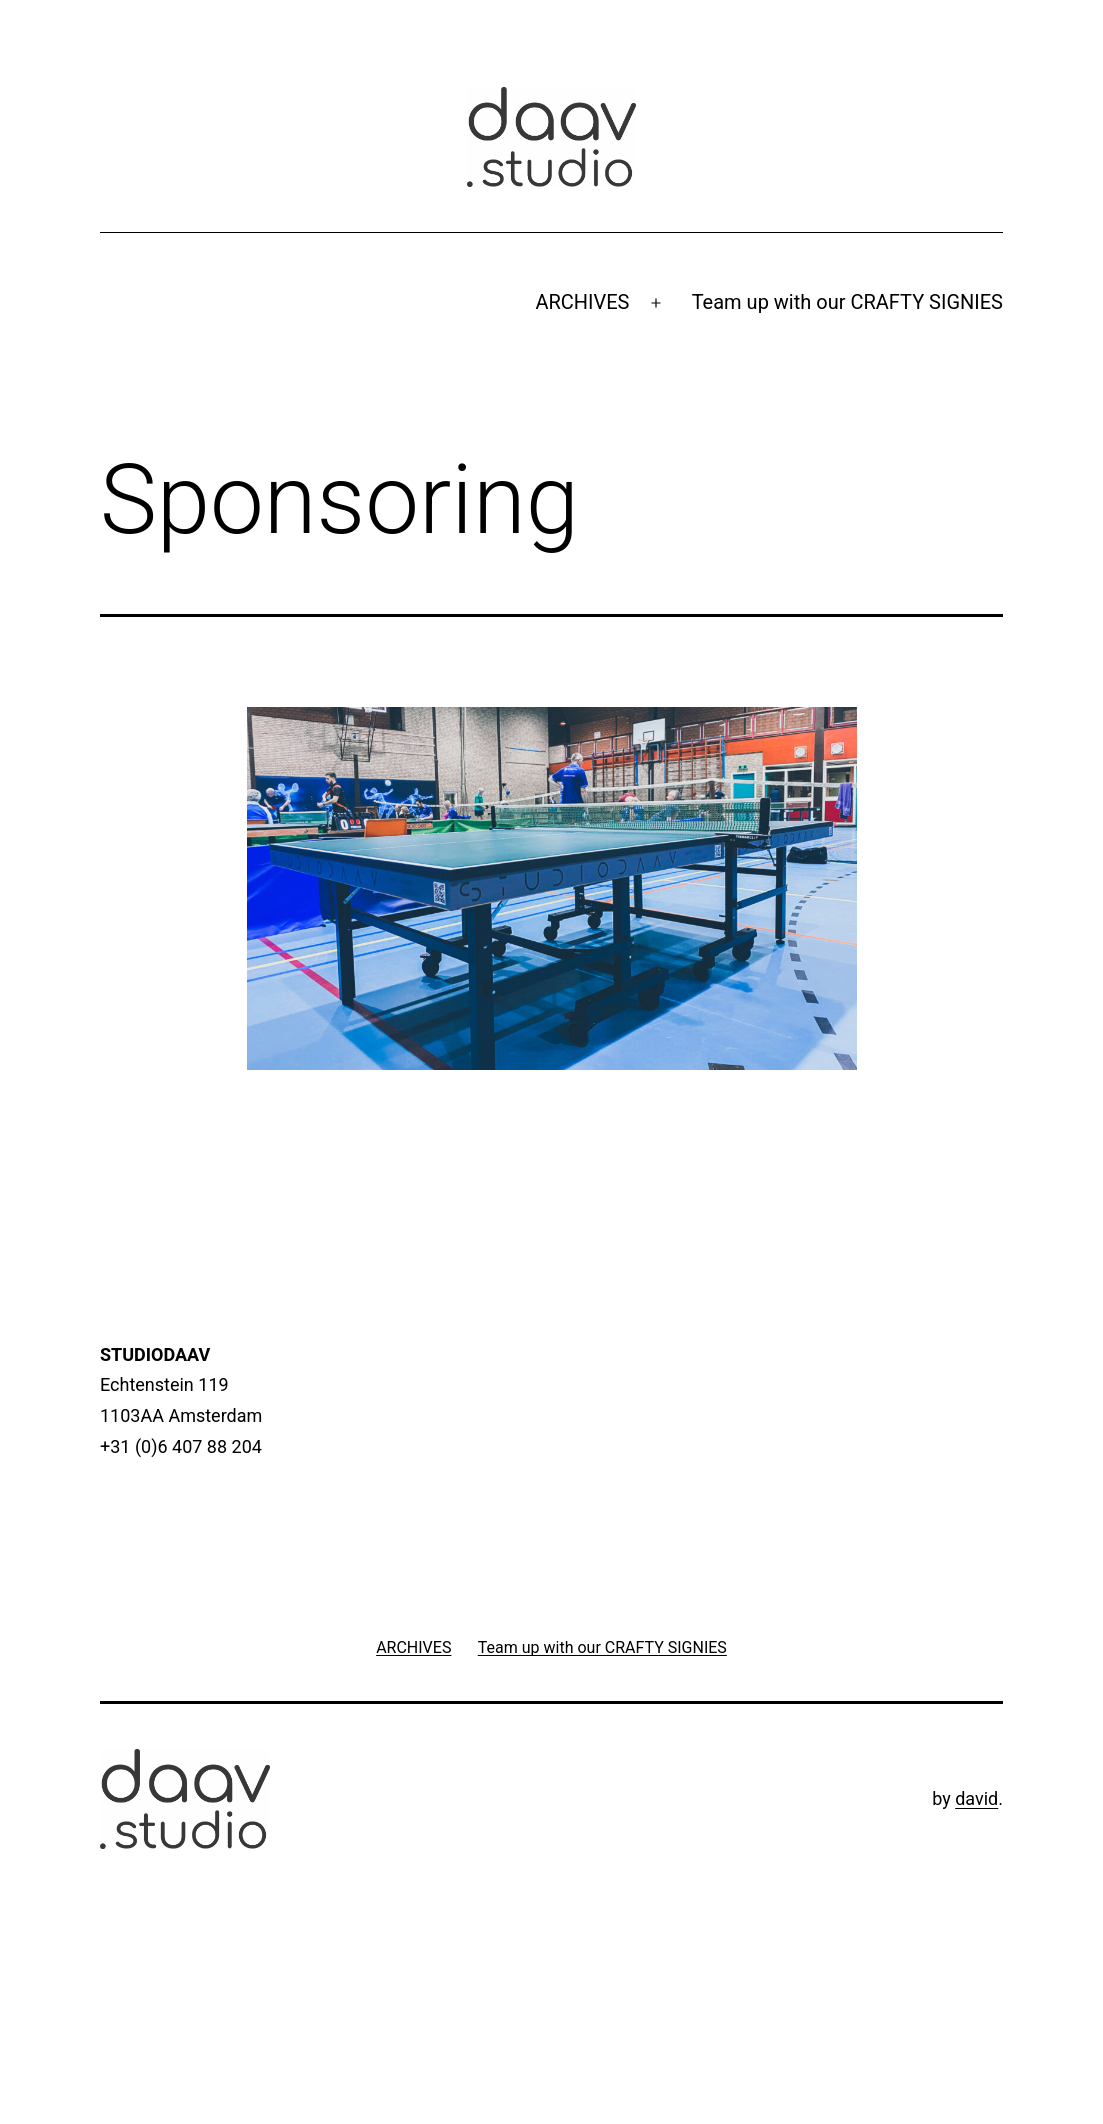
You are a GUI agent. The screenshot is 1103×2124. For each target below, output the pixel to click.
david (976, 1798)
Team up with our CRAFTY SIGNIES (847, 302)
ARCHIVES (582, 302)
